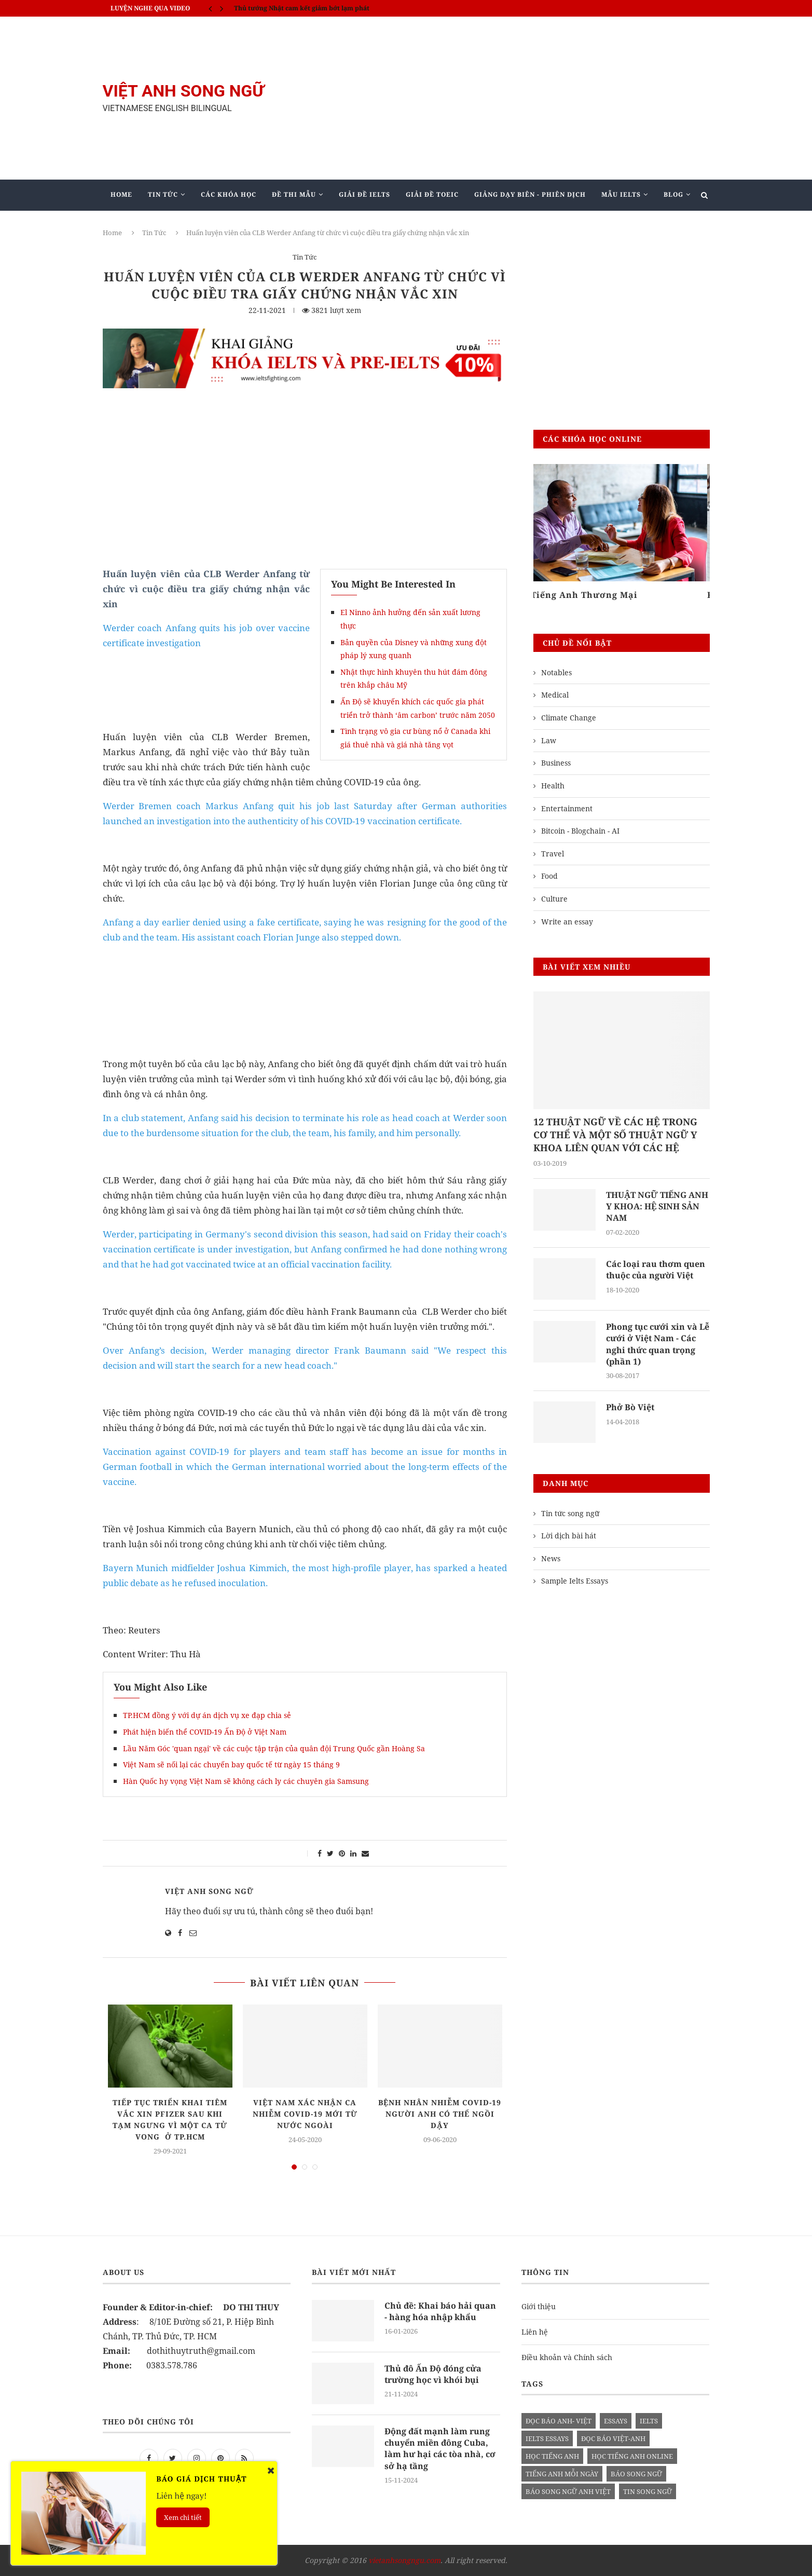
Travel (552, 853)
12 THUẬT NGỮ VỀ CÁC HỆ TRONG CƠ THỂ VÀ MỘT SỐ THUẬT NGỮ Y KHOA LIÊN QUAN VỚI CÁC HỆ (615, 1134)
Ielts (649, 2420)
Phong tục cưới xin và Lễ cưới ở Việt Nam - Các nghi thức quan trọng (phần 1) (657, 1344)
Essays (615, 2420)
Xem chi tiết (183, 2517)
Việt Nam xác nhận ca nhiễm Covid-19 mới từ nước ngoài (305, 2113)
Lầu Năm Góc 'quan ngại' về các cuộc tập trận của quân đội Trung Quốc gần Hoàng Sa (274, 1748)
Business (556, 763)
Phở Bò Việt (630, 1407)
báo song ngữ (636, 2473)
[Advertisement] (510, 98)
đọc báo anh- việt (558, 2420)
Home (121, 194)
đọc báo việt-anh (613, 2438)
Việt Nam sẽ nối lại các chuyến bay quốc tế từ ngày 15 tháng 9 (231, 1764)
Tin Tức (163, 194)
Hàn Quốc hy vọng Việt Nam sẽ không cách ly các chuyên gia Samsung (246, 1781)
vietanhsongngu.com (404, 2560)
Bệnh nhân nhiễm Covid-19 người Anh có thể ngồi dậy (439, 2113)
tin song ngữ (647, 2491)
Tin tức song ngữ (570, 1513)
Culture (554, 899)
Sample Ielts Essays (574, 1581)
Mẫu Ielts (621, 194)
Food (549, 876)
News (550, 1558)
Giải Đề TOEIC (432, 194)
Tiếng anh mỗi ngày (562, 2473)
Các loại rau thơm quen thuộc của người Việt (655, 1269)
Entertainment (567, 808)
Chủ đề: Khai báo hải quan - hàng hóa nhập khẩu (440, 2311)
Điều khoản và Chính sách (566, 2357)
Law (548, 740)
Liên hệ (534, 2332)
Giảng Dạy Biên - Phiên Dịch (530, 194)
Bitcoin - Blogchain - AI (580, 831)
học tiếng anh (552, 2456)
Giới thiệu (538, 2306)
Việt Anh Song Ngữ (209, 1891)
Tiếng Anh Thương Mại (586, 595)
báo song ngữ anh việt (568, 2491)
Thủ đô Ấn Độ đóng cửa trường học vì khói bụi (432, 2374)
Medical (555, 695)
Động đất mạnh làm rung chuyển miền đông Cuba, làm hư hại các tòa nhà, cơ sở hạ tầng (440, 2448)
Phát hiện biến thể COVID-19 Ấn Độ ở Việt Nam (204, 1732)
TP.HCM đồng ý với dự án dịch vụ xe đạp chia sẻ (207, 1715)
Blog (673, 194)
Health (553, 785)
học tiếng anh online (632, 2456)
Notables (556, 672)
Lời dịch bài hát (568, 1536)
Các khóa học (228, 194)
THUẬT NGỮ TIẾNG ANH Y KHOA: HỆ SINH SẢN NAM (657, 1206)
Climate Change (568, 718)
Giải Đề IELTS (364, 194)
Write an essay (567, 921)
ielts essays (547, 2438)
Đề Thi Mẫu (294, 194)
